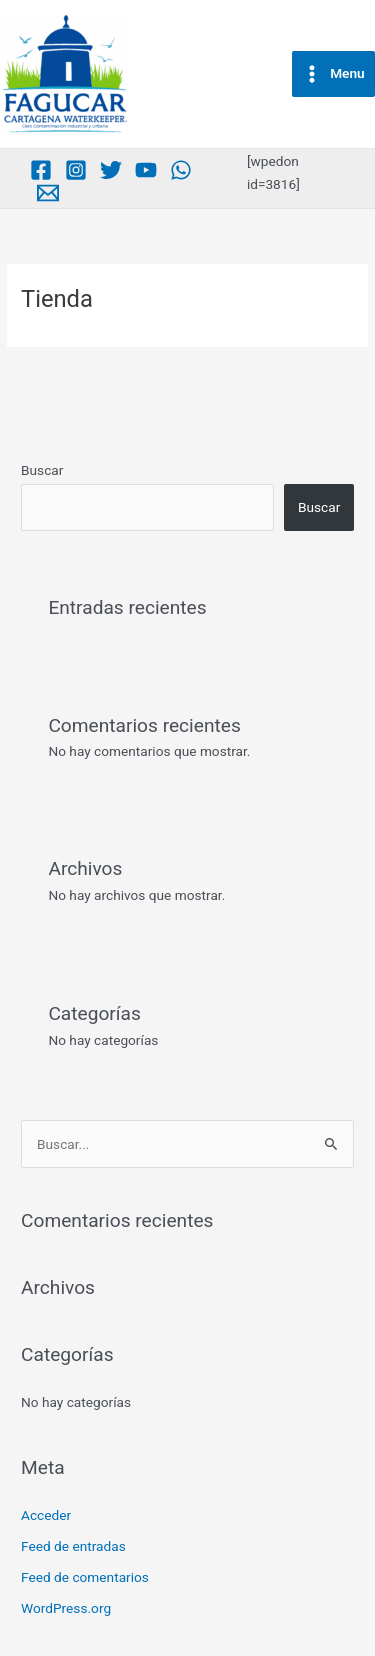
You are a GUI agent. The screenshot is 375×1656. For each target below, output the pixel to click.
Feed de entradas (73, 1546)
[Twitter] (111, 170)
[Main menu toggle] (333, 74)
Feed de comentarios (85, 1577)
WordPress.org (66, 1608)
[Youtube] (146, 170)
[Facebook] (41, 170)
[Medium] (48, 193)
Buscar (42, 470)
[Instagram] (76, 170)
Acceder (46, 1515)
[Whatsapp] (181, 170)
